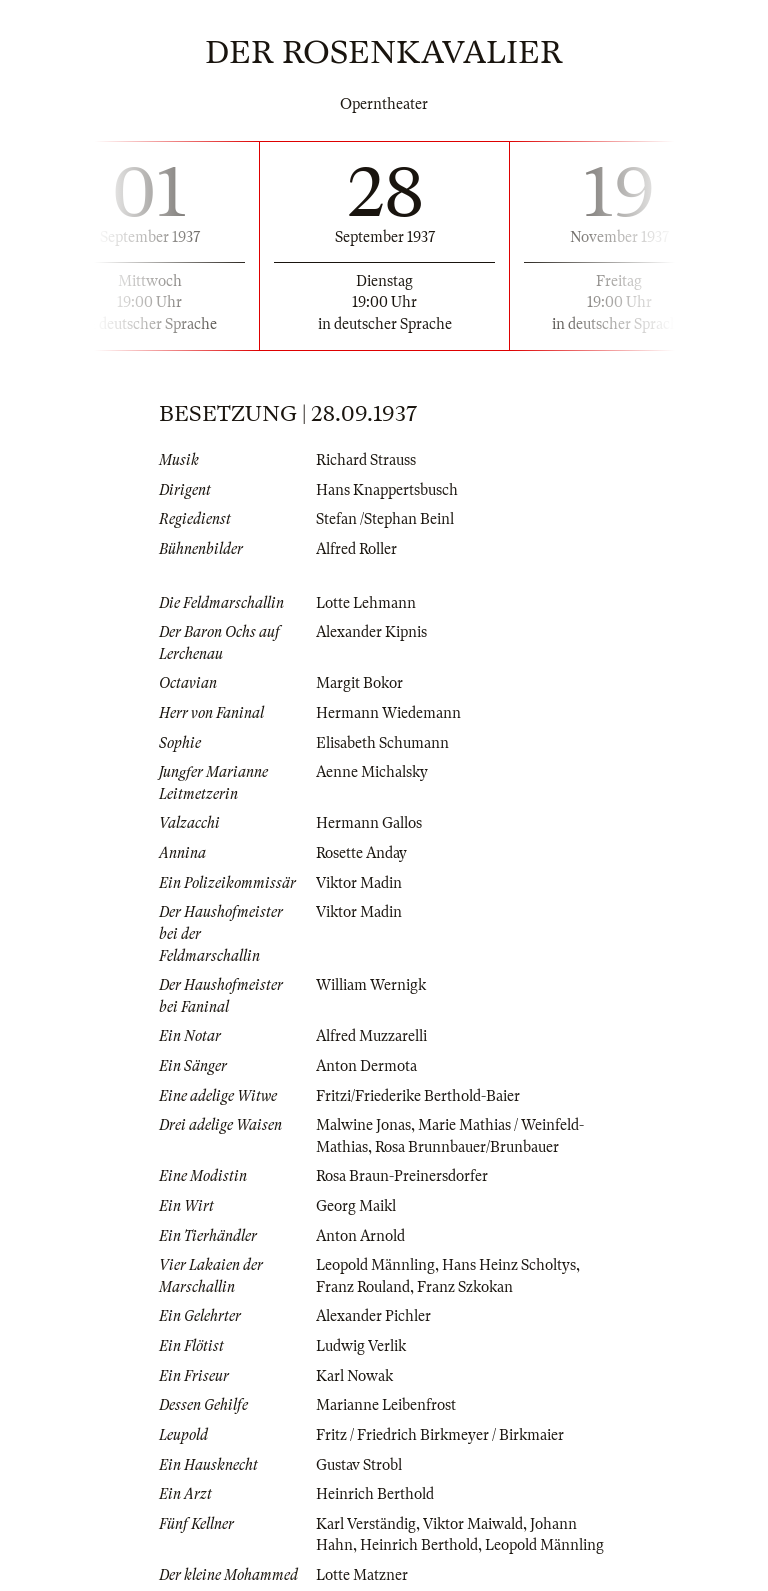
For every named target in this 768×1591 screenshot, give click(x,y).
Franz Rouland (363, 1287)
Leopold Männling (375, 1265)
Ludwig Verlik (361, 1346)
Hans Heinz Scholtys (509, 1265)
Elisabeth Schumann (382, 743)
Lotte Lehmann (366, 603)
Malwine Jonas (363, 1125)
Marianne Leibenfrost (386, 1405)
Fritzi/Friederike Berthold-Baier (418, 1096)
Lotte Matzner (362, 1575)
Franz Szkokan (465, 1287)
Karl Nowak (354, 1376)
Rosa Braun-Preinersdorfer (402, 1176)
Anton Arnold (360, 1236)
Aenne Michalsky (372, 772)
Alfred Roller (356, 549)
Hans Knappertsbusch (387, 490)
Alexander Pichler (373, 1316)
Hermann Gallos (369, 823)
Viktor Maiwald (473, 1524)
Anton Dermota (366, 1066)
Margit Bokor (359, 683)
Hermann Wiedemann (388, 713)
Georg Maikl (356, 1206)
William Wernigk (371, 985)
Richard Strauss (366, 460)
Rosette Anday (361, 853)
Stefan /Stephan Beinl (385, 519)
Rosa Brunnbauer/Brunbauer (467, 1147)
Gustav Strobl (359, 1465)
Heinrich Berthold (375, 1494)
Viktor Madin (359, 883)
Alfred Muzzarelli (371, 1036)
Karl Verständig (366, 1524)
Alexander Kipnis (371, 632)
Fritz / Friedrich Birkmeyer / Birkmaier (440, 1435)
